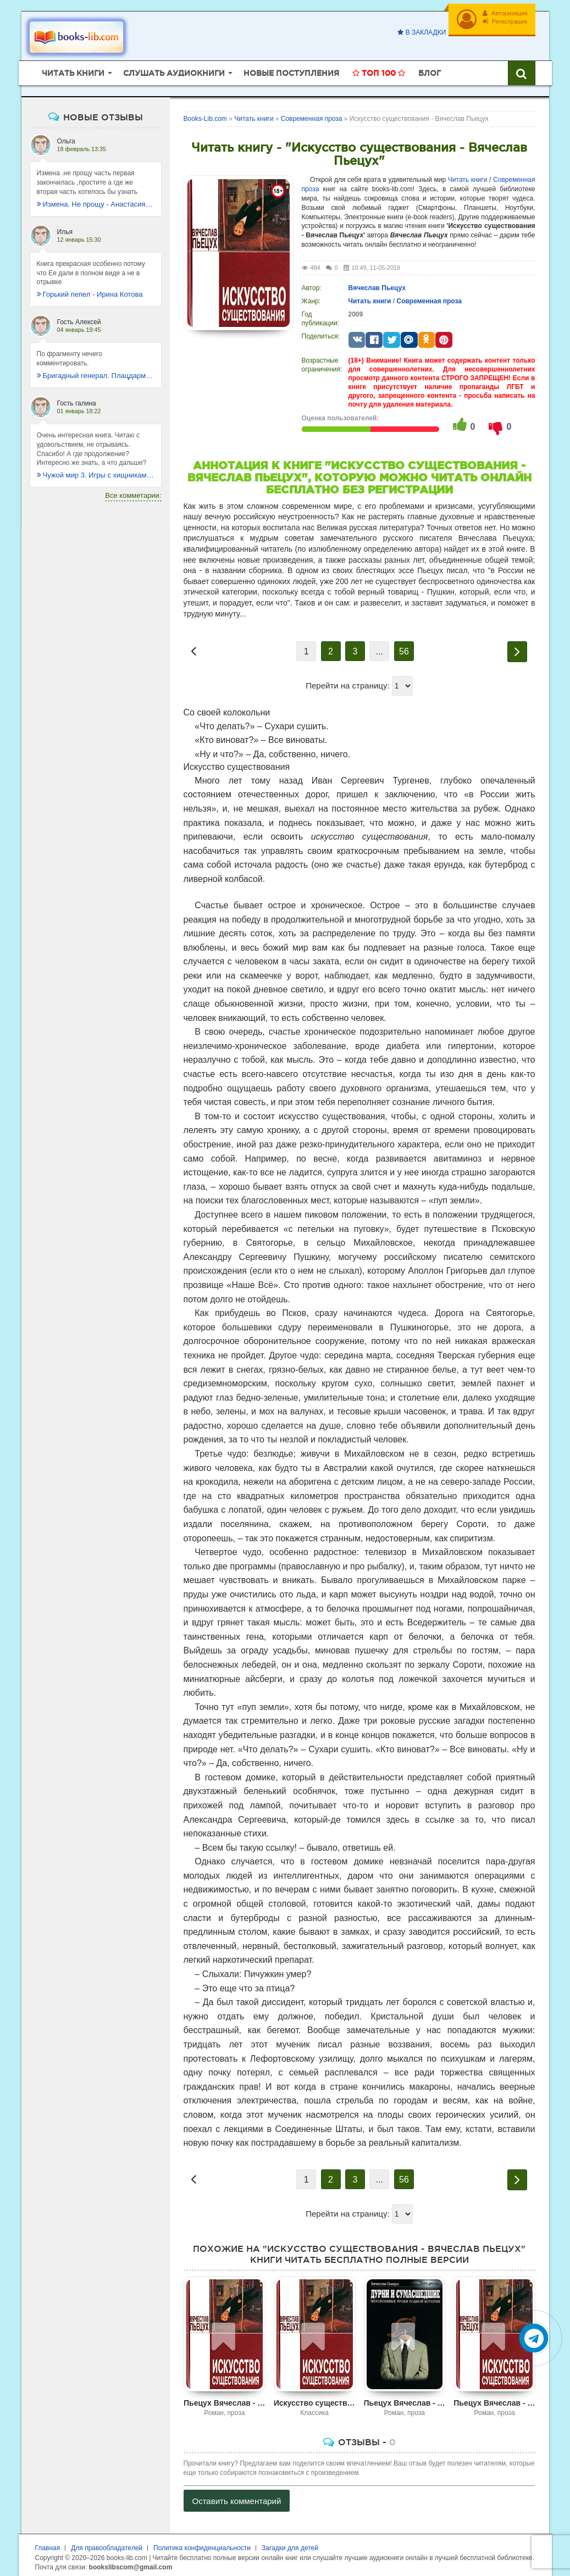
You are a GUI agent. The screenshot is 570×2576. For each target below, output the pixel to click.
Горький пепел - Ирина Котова (90, 290)
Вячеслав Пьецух (377, 283)
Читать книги (468, 175)
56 (404, 647)
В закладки (419, 32)
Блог (429, 68)
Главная (47, 2543)
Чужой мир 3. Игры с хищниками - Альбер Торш (95, 471)
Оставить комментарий (236, 2496)
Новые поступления (291, 68)
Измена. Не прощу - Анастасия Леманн (95, 199)
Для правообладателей (106, 2543)
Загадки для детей (290, 2543)
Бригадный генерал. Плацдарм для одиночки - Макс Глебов (95, 371)
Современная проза (429, 297)
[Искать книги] (521, 69)
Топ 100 (378, 68)
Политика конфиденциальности (202, 2543)
